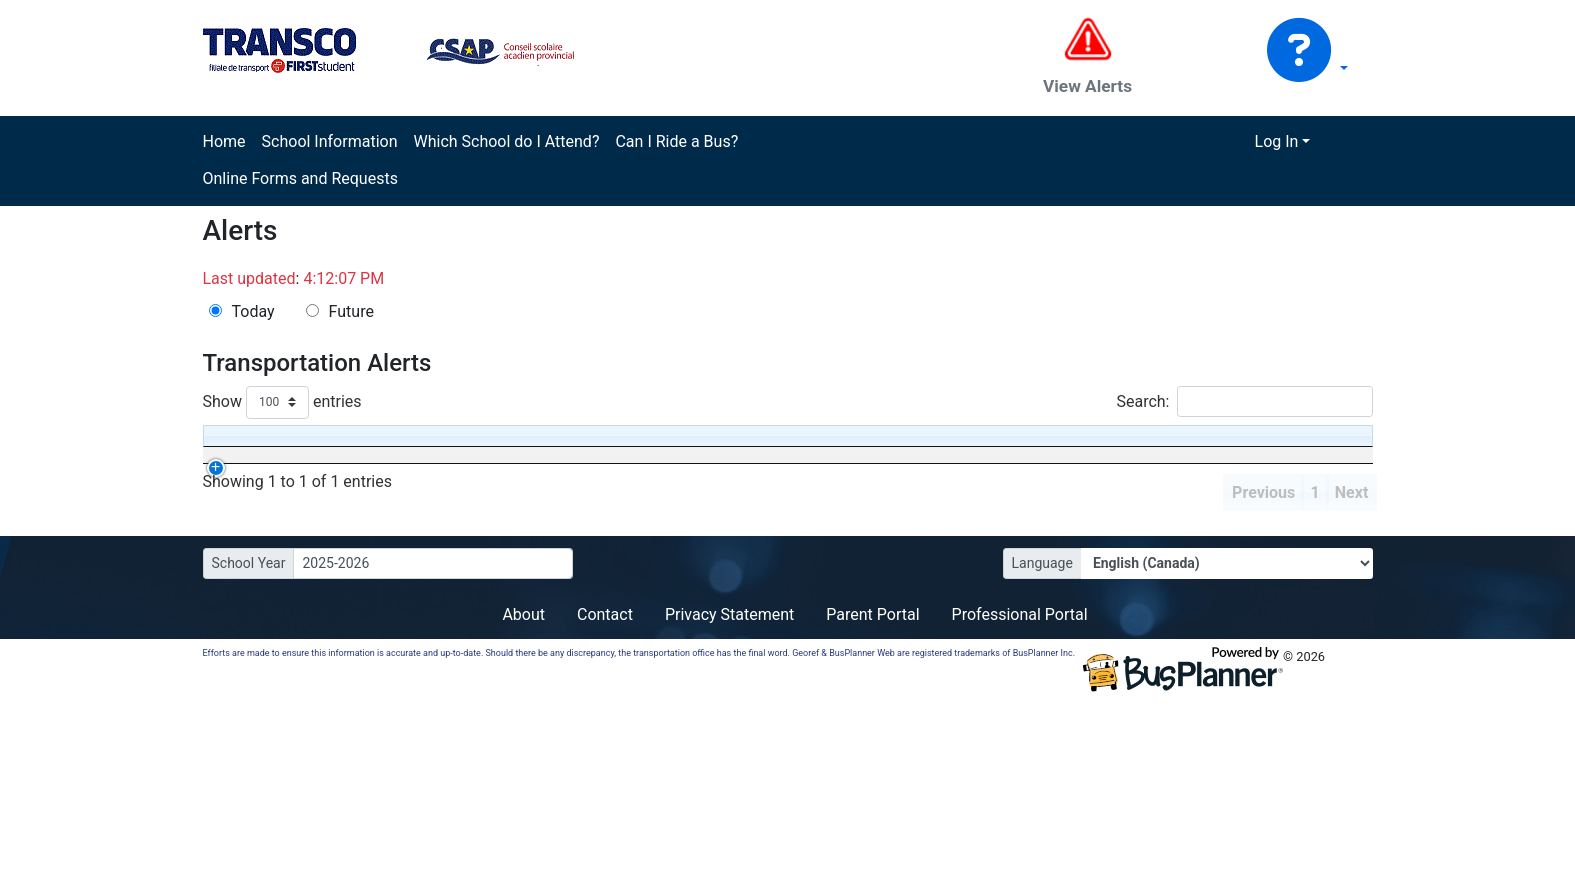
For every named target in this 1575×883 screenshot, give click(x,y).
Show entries (282, 402)
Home (224, 141)
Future (351, 311)
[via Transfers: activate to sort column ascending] (890, 460)
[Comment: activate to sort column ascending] (1163, 460)
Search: (1244, 401)
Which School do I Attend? (506, 141)
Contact (605, 782)
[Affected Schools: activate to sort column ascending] (753, 460)
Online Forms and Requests (300, 178)
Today (253, 311)
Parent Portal (872, 782)
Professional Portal (1020, 782)
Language (1042, 731)
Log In (1277, 141)
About (523, 782)
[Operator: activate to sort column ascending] (485, 460)
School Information (330, 141)
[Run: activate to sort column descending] (373, 460)
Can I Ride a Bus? (676, 141)
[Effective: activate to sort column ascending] (261, 460)
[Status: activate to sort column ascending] (612, 460)
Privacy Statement (729, 782)
